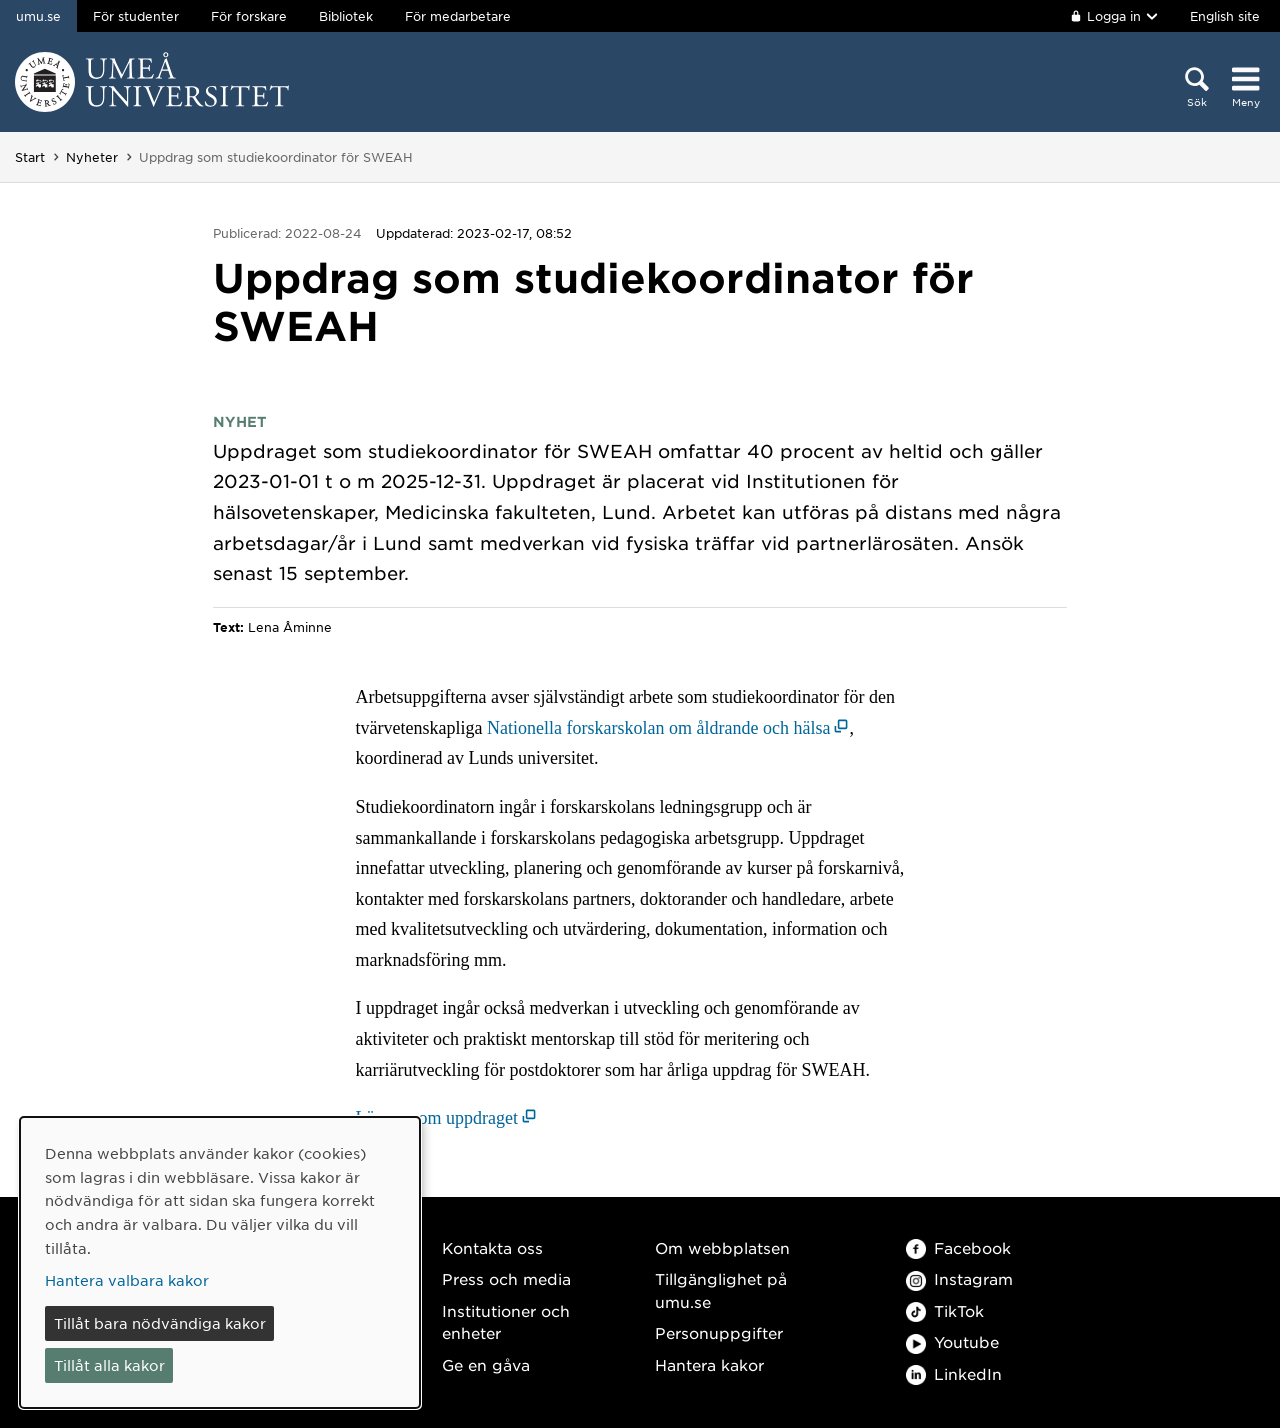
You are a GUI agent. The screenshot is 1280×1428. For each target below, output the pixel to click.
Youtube (952, 1341)
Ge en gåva (486, 1364)
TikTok (945, 1310)
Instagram (959, 1278)
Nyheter (92, 157)
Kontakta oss (492, 1247)
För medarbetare (458, 16)
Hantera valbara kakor (127, 1280)
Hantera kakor (709, 1364)
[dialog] (220, 1262)
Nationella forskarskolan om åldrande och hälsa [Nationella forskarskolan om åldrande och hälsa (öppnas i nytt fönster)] (658, 728)
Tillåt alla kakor (109, 1365)
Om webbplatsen (722, 1247)
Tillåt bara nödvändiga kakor (160, 1323)
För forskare (249, 16)
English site (1225, 16)
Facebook (958, 1247)
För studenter (136, 16)
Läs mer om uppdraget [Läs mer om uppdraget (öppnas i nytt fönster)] (437, 1118)
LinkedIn (954, 1373)
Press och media (506, 1278)
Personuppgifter (719, 1332)
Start (30, 157)
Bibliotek (346, 16)
